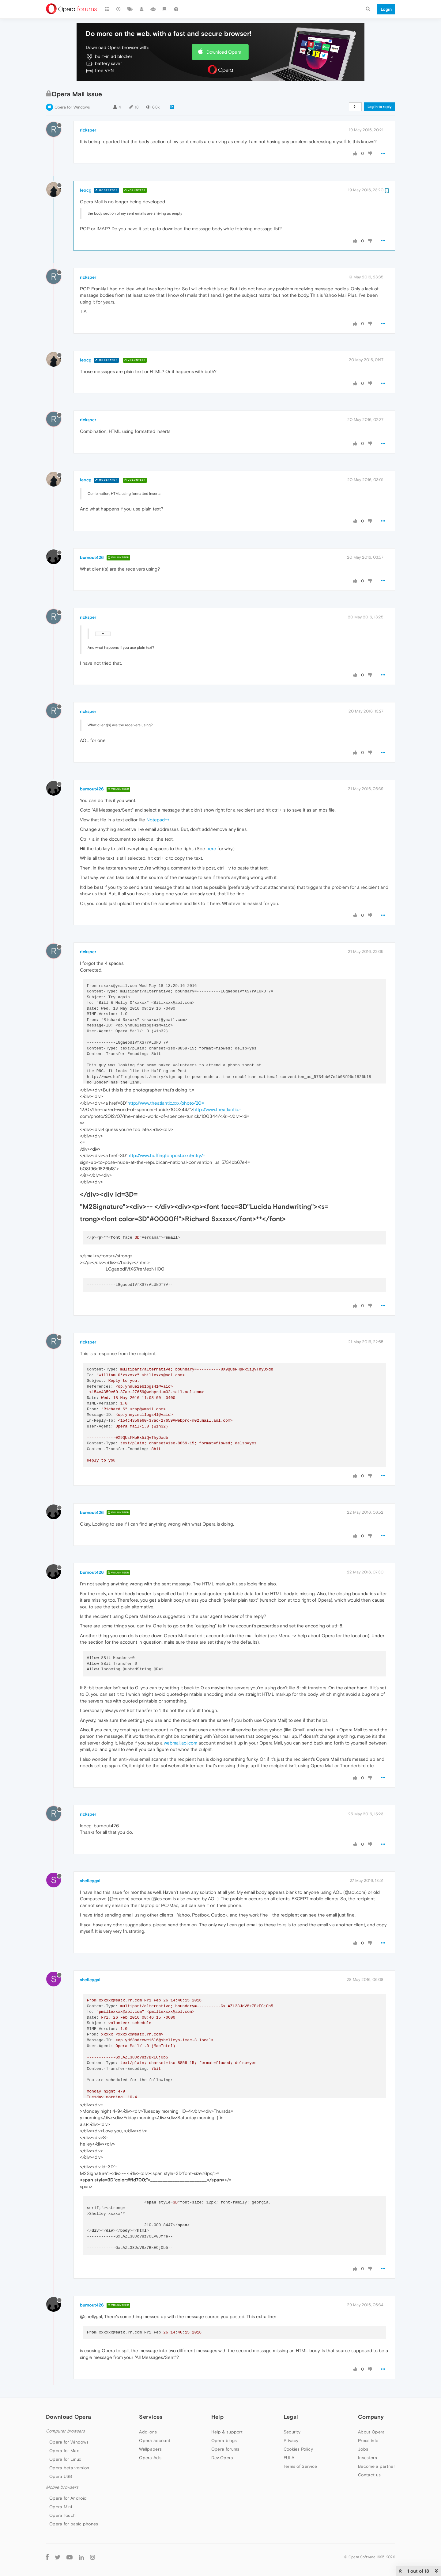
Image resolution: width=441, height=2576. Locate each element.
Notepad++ (158, 819)
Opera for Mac (64, 2450)
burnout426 (92, 557)
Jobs (363, 2449)
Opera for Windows (72, 107)
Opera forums (225, 2449)
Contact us (369, 2474)
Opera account (154, 2440)
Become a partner (376, 2466)
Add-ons (148, 2431)
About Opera (371, 2431)
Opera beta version (69, 2467)
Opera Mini (60, 2506)
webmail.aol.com (180, 1742)
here (211, 848)
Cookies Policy (298, 2449)
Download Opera (223, 52)
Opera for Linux (65, 2459)
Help (217, 2417)
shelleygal (90, 1880)
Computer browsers (65, 2431)
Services (150, 2417)
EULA (289, 2457)
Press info (368, 2440)
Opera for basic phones (73, 2523)
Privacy (291, 2440)
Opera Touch (62, 2515)
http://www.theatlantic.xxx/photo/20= (165, 1103)
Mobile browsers (62, 2487)
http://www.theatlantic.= (217, 1109)
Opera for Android (68, 2498)
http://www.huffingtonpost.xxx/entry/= (166, 1155)
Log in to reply (380, 107)
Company (371, 2417)
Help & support (227, 2431)
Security (292, 2431)
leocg (85, 190)
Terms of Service (300, 2466)
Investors (367, 2457)
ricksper (88, 130)
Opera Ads (150, 2457)
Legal (291, 2417)
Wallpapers (150, 2449)
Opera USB (60, 2476)
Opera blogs (224, 2440)
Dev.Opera (222, 2457)
